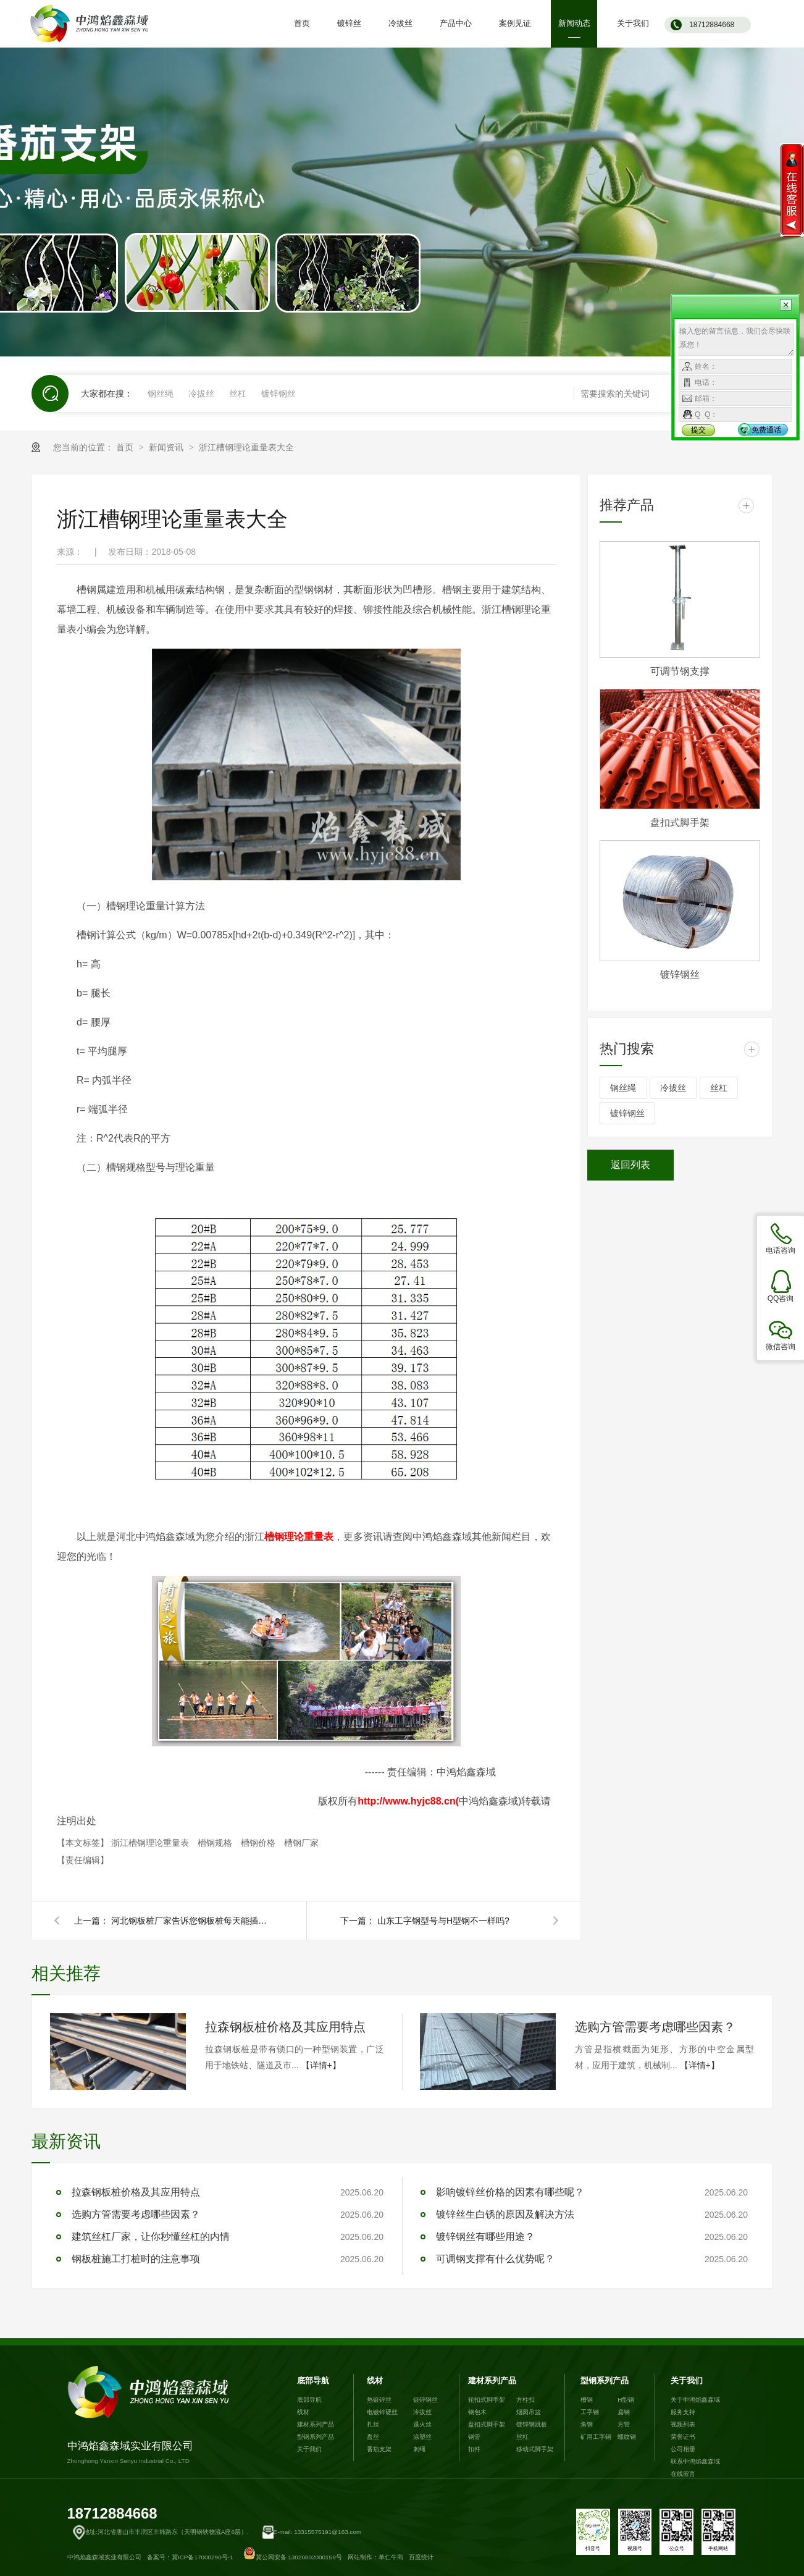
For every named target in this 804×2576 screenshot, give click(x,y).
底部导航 (313, 2380)
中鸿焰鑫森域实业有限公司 (151, 2415)
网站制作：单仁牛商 (375, 2557)
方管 (624, 2424)
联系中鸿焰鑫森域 (695, 2461)
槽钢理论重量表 (298, 1536)
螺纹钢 (627, 2436)
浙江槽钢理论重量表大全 (246, 447)
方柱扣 (525, 2399)
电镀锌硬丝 (382, 2412)
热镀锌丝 (379, 2399)
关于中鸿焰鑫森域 (695, 2399)
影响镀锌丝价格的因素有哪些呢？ (510, 2192)
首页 (126, 447)
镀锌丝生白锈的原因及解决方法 (505, 2214)
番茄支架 (379, 2449)
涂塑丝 (422, 2436)
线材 (303, 2412)
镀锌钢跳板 (531, 2424)
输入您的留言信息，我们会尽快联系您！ (736, 339)
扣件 (474, 2449)
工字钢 (589, 2412)
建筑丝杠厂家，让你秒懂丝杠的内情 (151, 2236)
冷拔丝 (201, 393)
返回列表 (630, 1165)
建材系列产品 (315, 2424)
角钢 (586, 2424)
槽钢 (586, 2399)
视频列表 (683, 2424)
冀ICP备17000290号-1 (202, 2557)
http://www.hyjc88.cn (407, 1801)
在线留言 (683, 2473)
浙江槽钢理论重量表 (151, 1843)
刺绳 (419, 2449)
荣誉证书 (683, 2436)
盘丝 (373, 2436)
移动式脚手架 (534, 2449)
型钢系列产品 (315, 2436)
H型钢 (626, 2399)
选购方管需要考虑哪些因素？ (655, 2027)
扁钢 (624, 2412)
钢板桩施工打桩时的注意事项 (136, 2259)
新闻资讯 (167, 447)
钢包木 (477, 2412)
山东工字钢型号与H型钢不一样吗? (443, 1921)
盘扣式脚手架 (680, 822)
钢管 (474, 2436)
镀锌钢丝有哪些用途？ (485, 2236)
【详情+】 (321, 2065)
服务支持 (683, 2412)
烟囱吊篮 (528, 2412)
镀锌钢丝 (278, 393)
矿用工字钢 (595, 2436)
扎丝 (373, 2424)
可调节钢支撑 (680, 671)
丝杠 (237, 393)
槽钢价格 (259, 1843)
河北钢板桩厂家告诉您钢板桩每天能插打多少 (191, 1921)
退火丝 (422, 2424)
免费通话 (766, 430)
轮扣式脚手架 (486, 2399)
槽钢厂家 (301, 1843)
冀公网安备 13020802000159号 (292, 2557)
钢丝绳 (161, 393)
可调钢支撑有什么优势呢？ (495, 2259)
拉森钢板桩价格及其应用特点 (285, 2027)
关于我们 (309, 2449)
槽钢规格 (216, 1843)
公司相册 (683, 2449)
